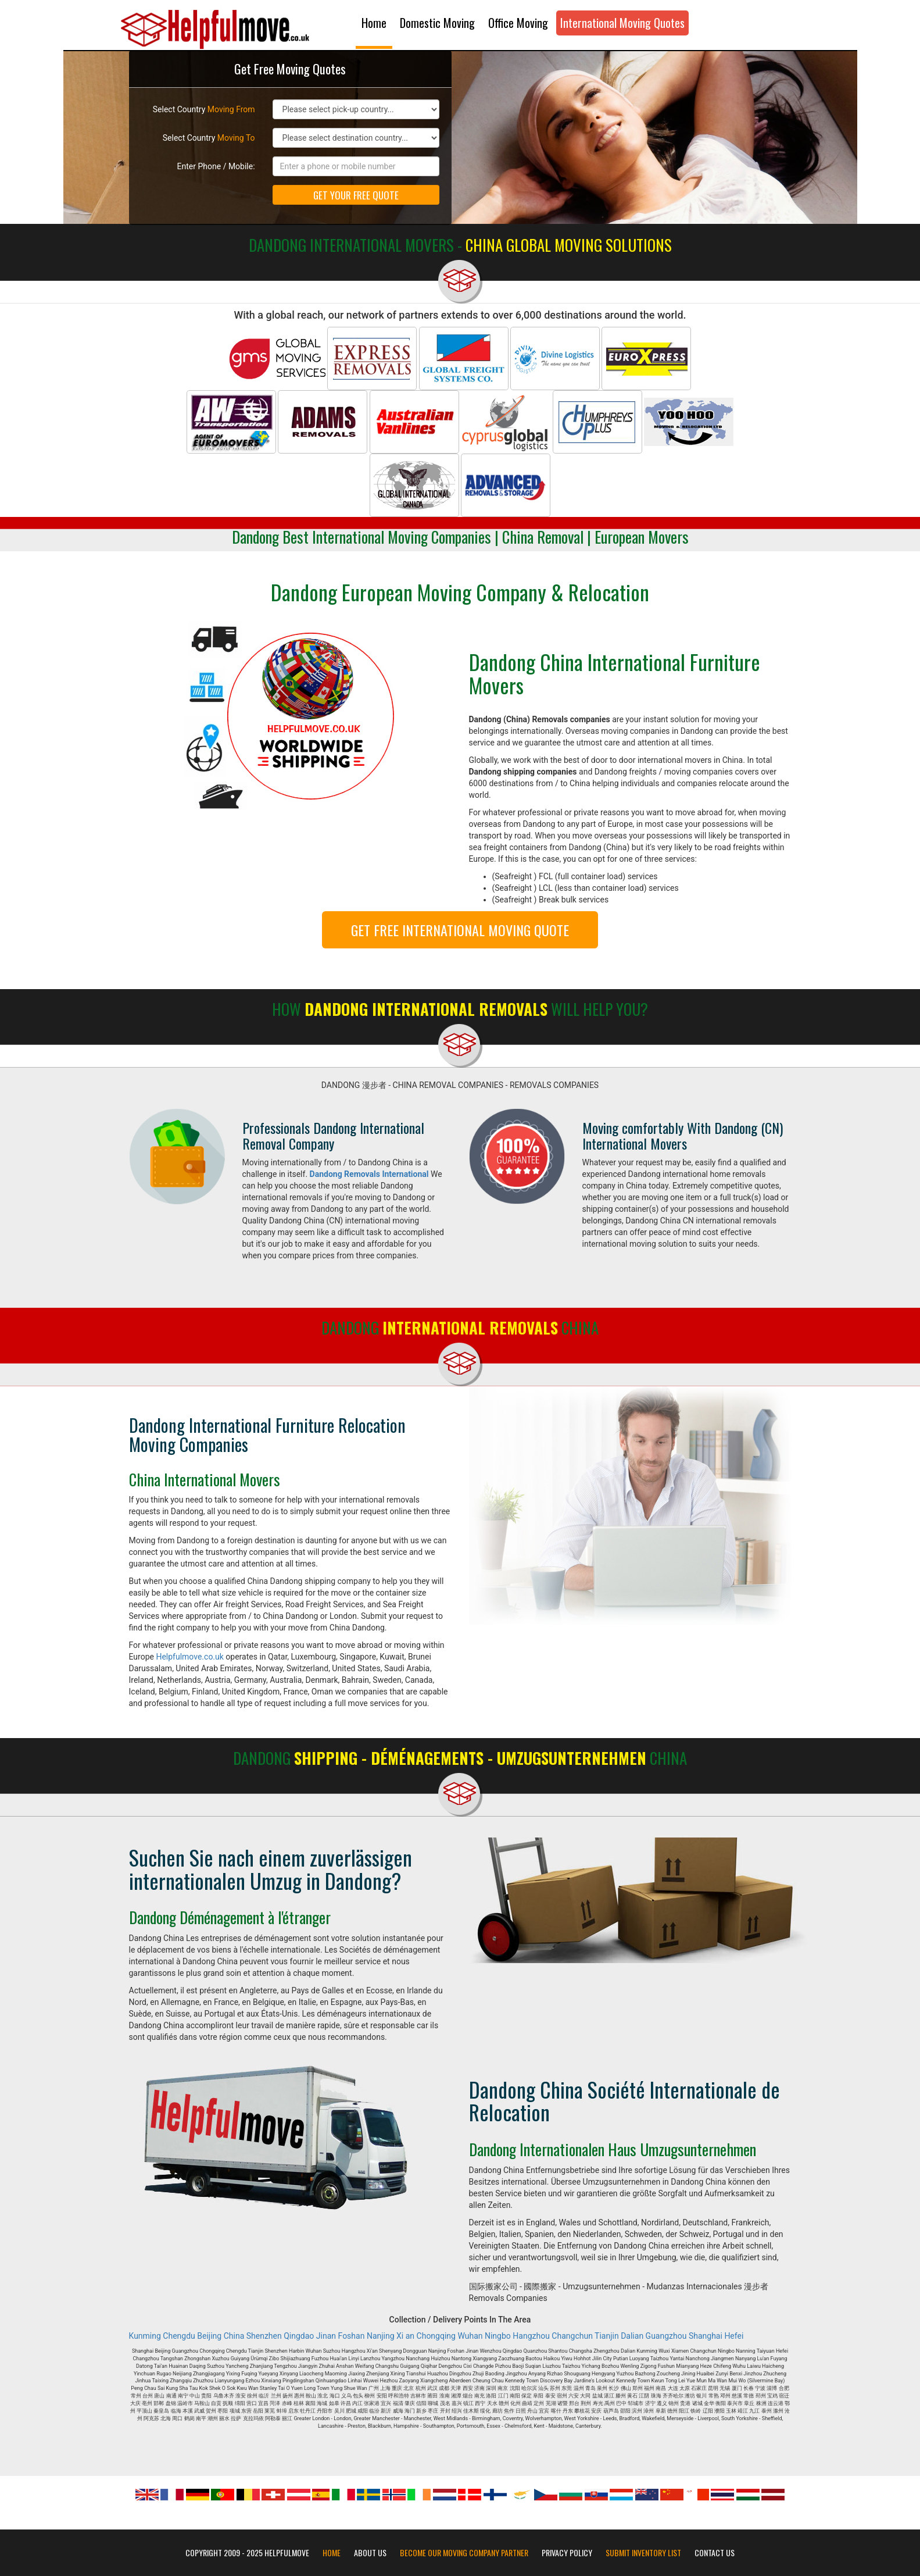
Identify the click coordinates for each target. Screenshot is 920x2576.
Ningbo (498, 2335)
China (234, 2335)
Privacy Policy (567, 2553)
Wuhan (469, 2335)
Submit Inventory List (643, 2553)
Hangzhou (531, 2335)
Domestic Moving (437, 22)
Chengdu (179, 2335)
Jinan (326, 2335)
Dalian (632, 2335)
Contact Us (715, 2553)
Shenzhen (264, 2335)
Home (373, 22)
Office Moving (518, 22)
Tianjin (607, 2335)
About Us (370, 2553)
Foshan (351, 2335)
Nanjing (381, 2335)
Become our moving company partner (464, 2553)
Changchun (572, 2335)
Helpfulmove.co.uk (189, 1656)
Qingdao (299, 2335)
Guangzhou (666, 2335)
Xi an (405, 2335)
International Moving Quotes (622, 22)
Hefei (733, 2335)
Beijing (209, 2335)
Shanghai (705, 2335)
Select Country (204, 109)
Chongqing (436, 2335)
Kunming (145, 2335)
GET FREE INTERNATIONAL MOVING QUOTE (460, 929)
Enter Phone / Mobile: (216, 166)
